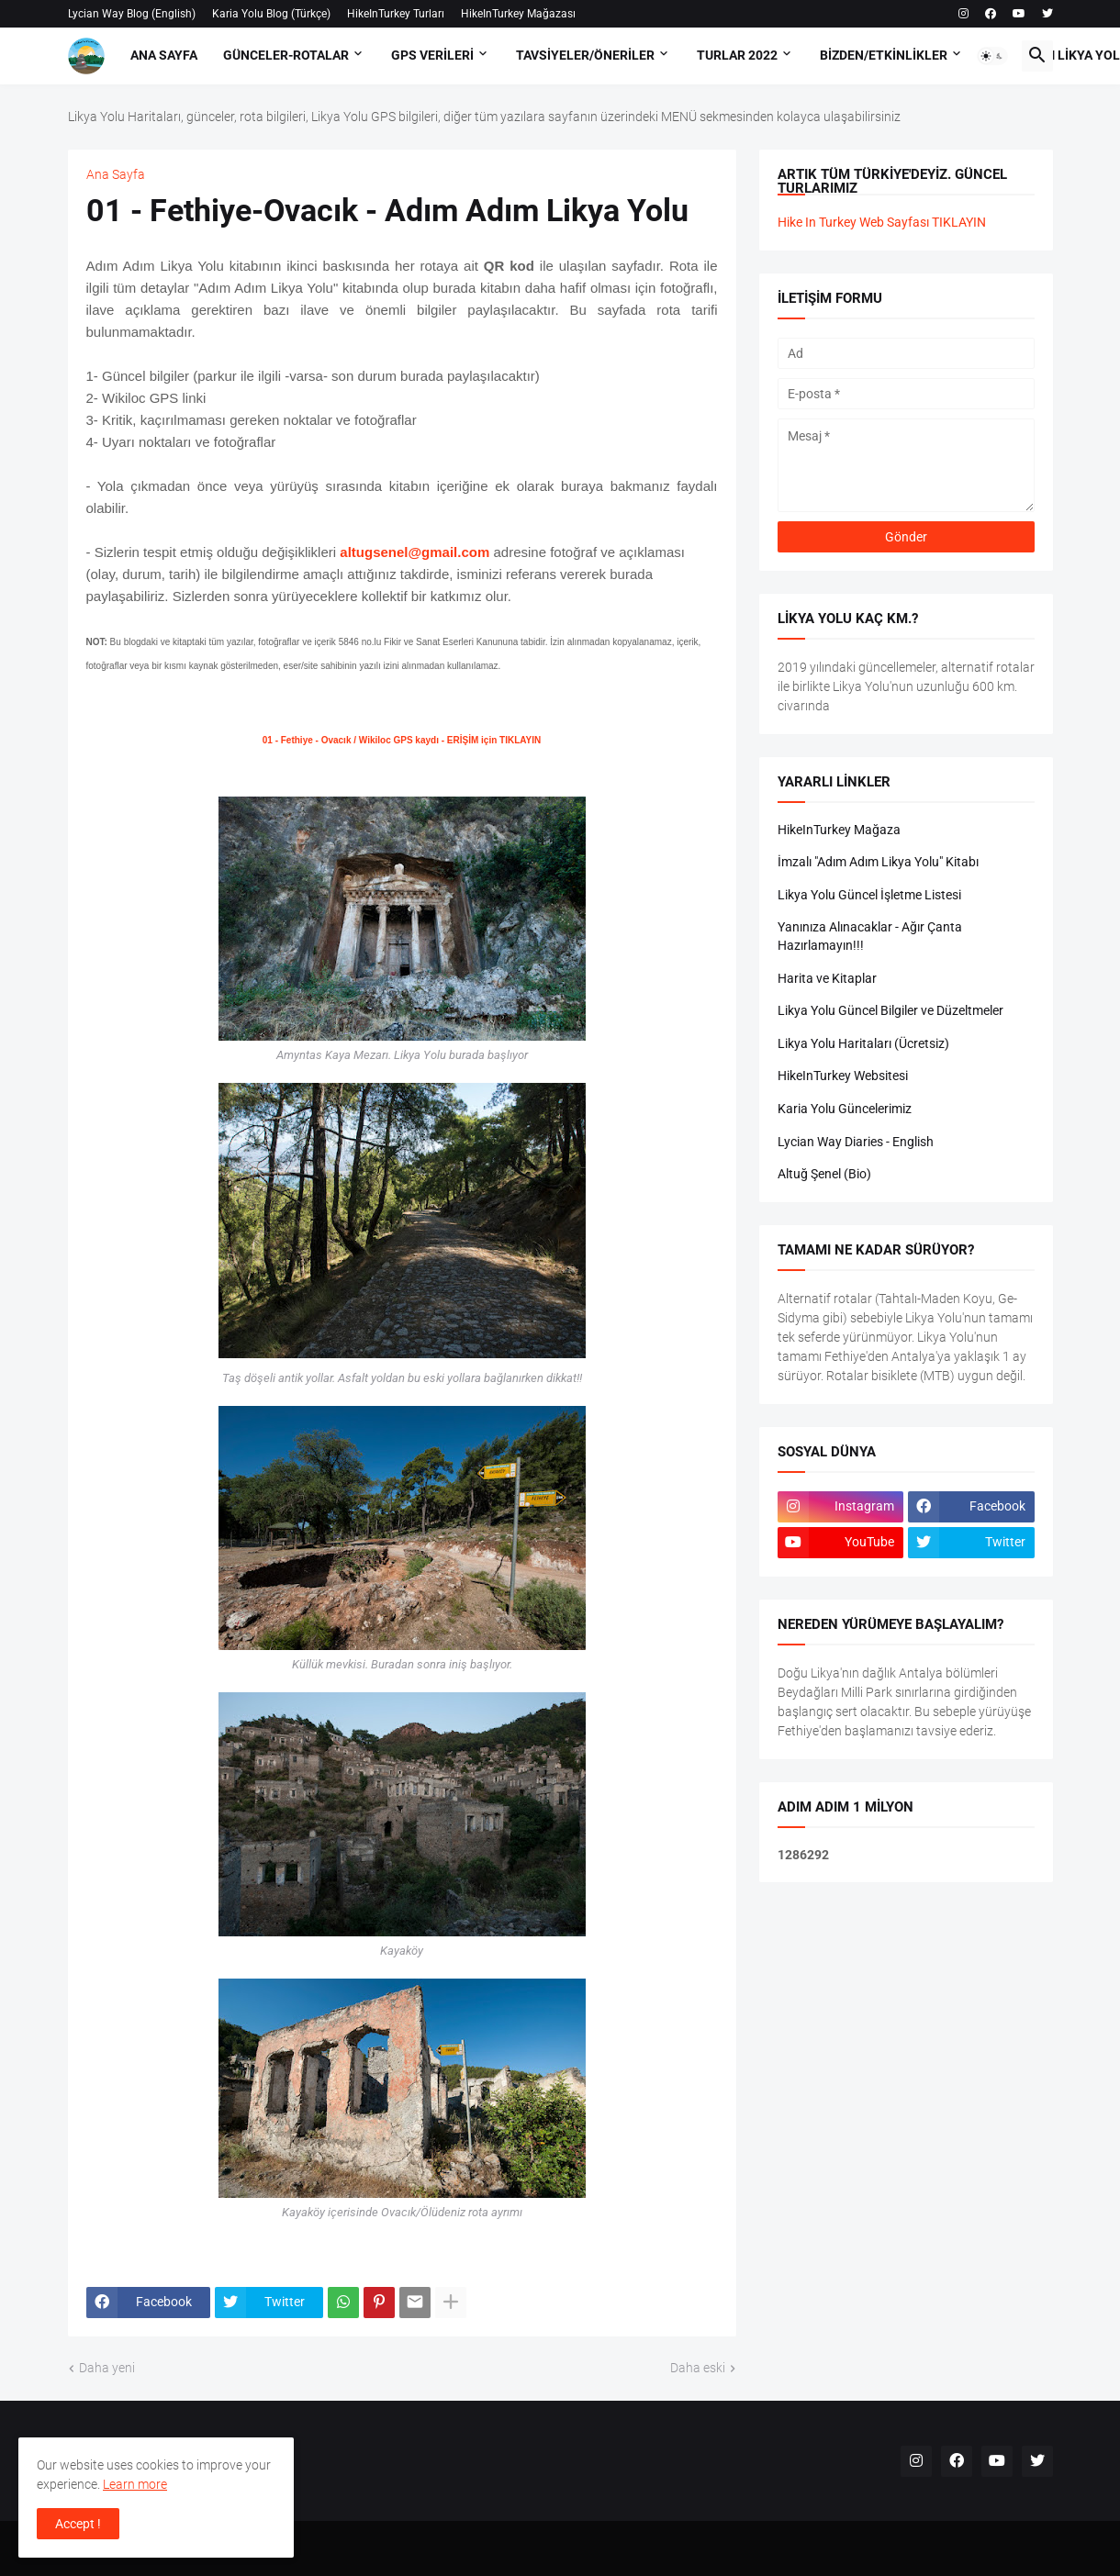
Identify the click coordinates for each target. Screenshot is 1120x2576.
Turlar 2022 (737, 55)
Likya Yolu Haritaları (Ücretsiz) (863, 1043)
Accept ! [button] (78, 2523)
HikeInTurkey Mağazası (518, 13)
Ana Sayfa (163, 55)
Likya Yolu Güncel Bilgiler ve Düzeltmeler (890, 1010)
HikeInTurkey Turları (395, 13)
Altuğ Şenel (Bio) (824, 1173)
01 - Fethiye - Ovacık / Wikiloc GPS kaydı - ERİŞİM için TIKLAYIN (402, 740)
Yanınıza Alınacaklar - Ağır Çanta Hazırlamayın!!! (870, 936)
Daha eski (697, 2367)
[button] (992, 56)
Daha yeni (107, 2367)
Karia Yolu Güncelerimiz (845, 1108)
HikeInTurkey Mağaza (839, 829)
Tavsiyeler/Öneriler (585, 55)
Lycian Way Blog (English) (132, 13)
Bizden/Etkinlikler (883, 55)
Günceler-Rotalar (286, 55)
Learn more (135, 2484)
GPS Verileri (432, 55)
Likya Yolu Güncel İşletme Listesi (869, 894)
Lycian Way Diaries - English (856, 1141)
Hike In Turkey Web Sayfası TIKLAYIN (882, 222)
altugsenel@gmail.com (414, 552)
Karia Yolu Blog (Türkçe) (271, 13)
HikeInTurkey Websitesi (843, 1075)
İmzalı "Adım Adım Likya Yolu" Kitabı (878, 861)
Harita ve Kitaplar (827, 978)
